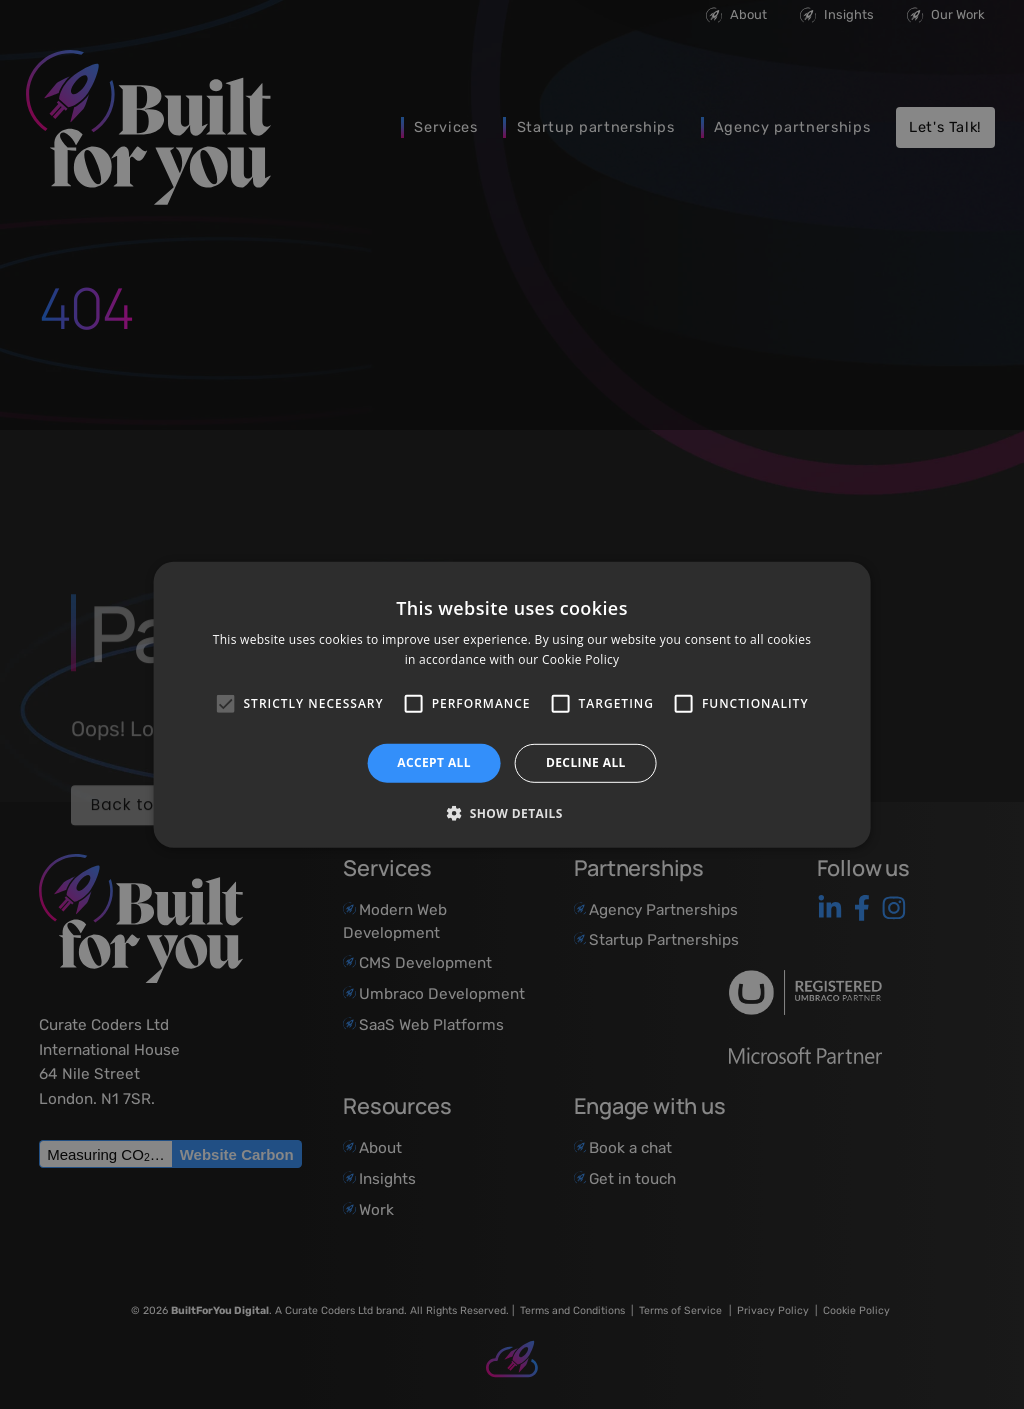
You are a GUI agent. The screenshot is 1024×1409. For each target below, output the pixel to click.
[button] (512, 813)
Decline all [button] (586, 762)
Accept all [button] (434, 762)
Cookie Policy (580, 659)
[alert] (512, 704)
